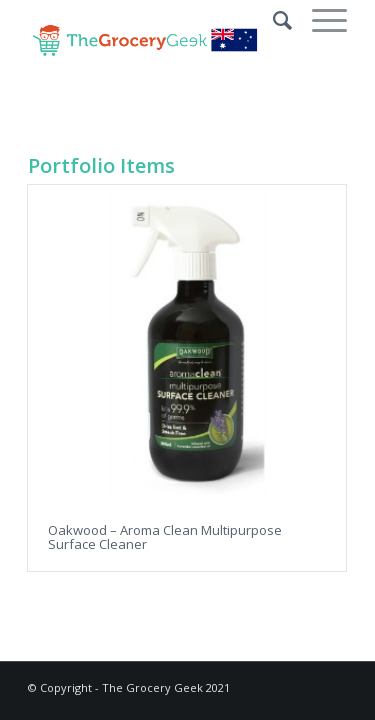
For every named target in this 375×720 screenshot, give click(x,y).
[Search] (272, 20)
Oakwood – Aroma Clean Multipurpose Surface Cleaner (165, 537)
